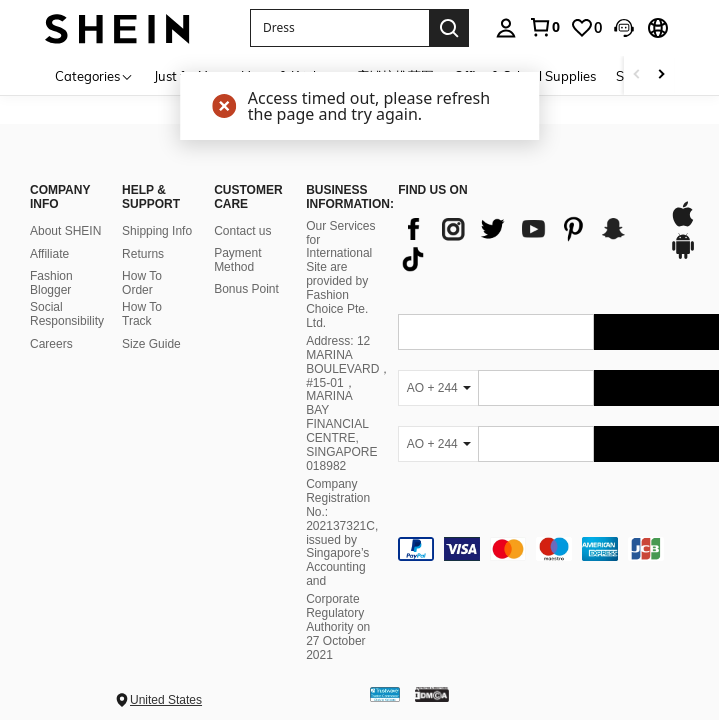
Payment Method (237, 260)
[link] (544, 27)
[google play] (683, 256)
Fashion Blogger (51, 283)
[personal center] (506, 28)
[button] (624, 28)
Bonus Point (246, 289)
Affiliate (49, 254)
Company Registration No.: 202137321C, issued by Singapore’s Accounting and (342, 532)
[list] (523, 244)
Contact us (242, 231)
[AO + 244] (438, 388)
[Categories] (94, 75)
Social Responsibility (67, 314)
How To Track (142, 314)
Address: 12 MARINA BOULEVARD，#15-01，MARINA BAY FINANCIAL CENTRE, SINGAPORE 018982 (348, 403)
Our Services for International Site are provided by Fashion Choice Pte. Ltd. (340, 274)
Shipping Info (157, 231)
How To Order (142, 283)
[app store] (683, 224)
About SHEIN (65, 231)
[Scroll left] (637, 75)
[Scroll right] (661, 75)
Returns (143, 254)
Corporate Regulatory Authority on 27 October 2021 (338, 627)
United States (166, 700)
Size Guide (151, 344)
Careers (51, 344)
